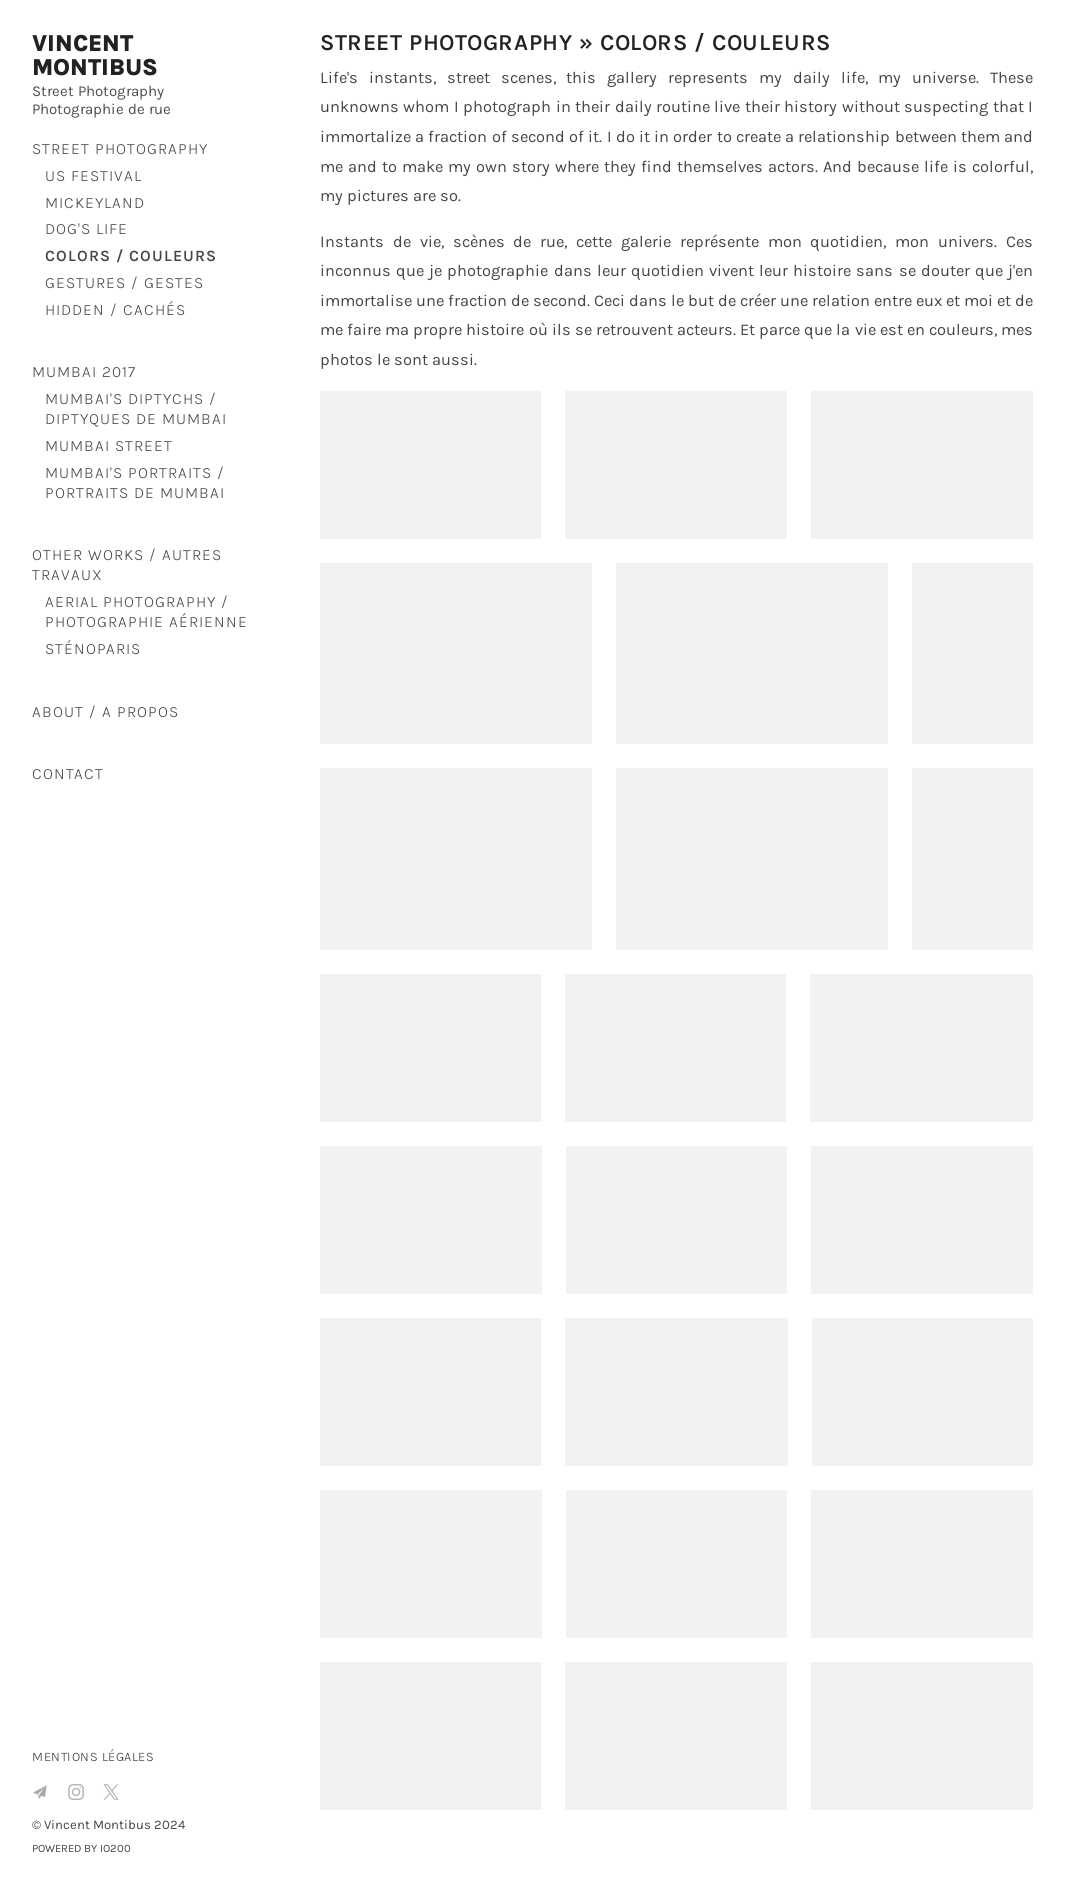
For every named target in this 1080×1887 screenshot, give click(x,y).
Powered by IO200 (81, 1848)
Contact (68, 773)
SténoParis (93, 648)
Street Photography (120, 148)
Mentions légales (93, 1756)
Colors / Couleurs (131, 255)
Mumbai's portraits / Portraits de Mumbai (135, 482)
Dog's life (86, 228)
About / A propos (105, 711)
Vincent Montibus (95, 55)
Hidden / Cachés (115, 309)
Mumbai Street (109, 445)
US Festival (93, 175)
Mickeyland (95, 202)
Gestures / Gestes (124, 282)
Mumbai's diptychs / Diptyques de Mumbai (136, 408)
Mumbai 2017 (84, 371)
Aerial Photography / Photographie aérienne (146, 611)
